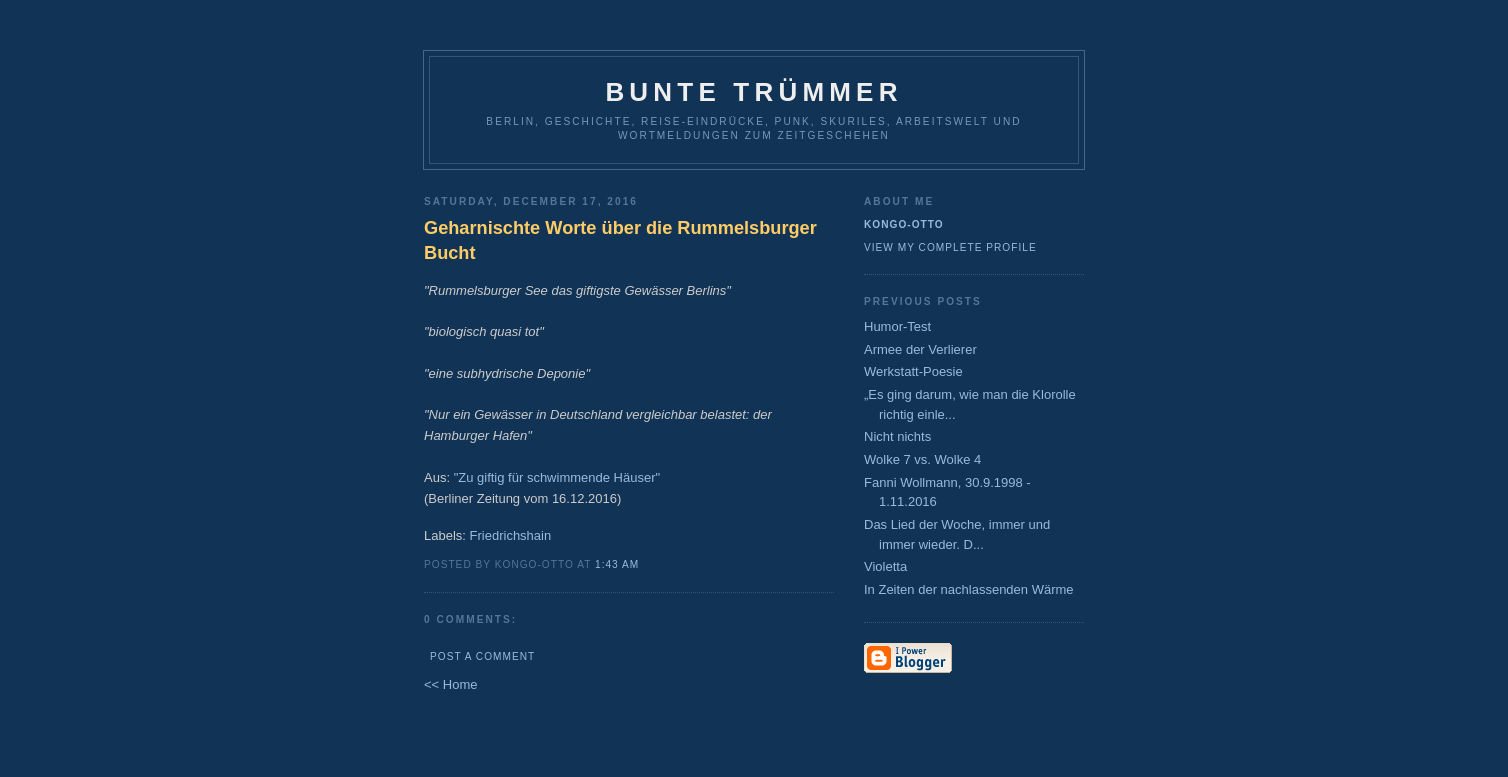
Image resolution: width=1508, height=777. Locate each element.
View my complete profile (950, 247)
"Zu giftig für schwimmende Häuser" (557, 477)
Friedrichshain (511, 535)
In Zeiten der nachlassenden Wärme (969, 589)
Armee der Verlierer (920, 349)
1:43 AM (617, 564)
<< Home (450, 684)
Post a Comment (482, 656)
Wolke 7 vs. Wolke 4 (922, 459)
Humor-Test (897, 326)
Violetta (885, 566)
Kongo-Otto (904, 224)
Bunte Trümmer (753, 92)
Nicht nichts (897, 436)
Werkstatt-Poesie (913, 371)
